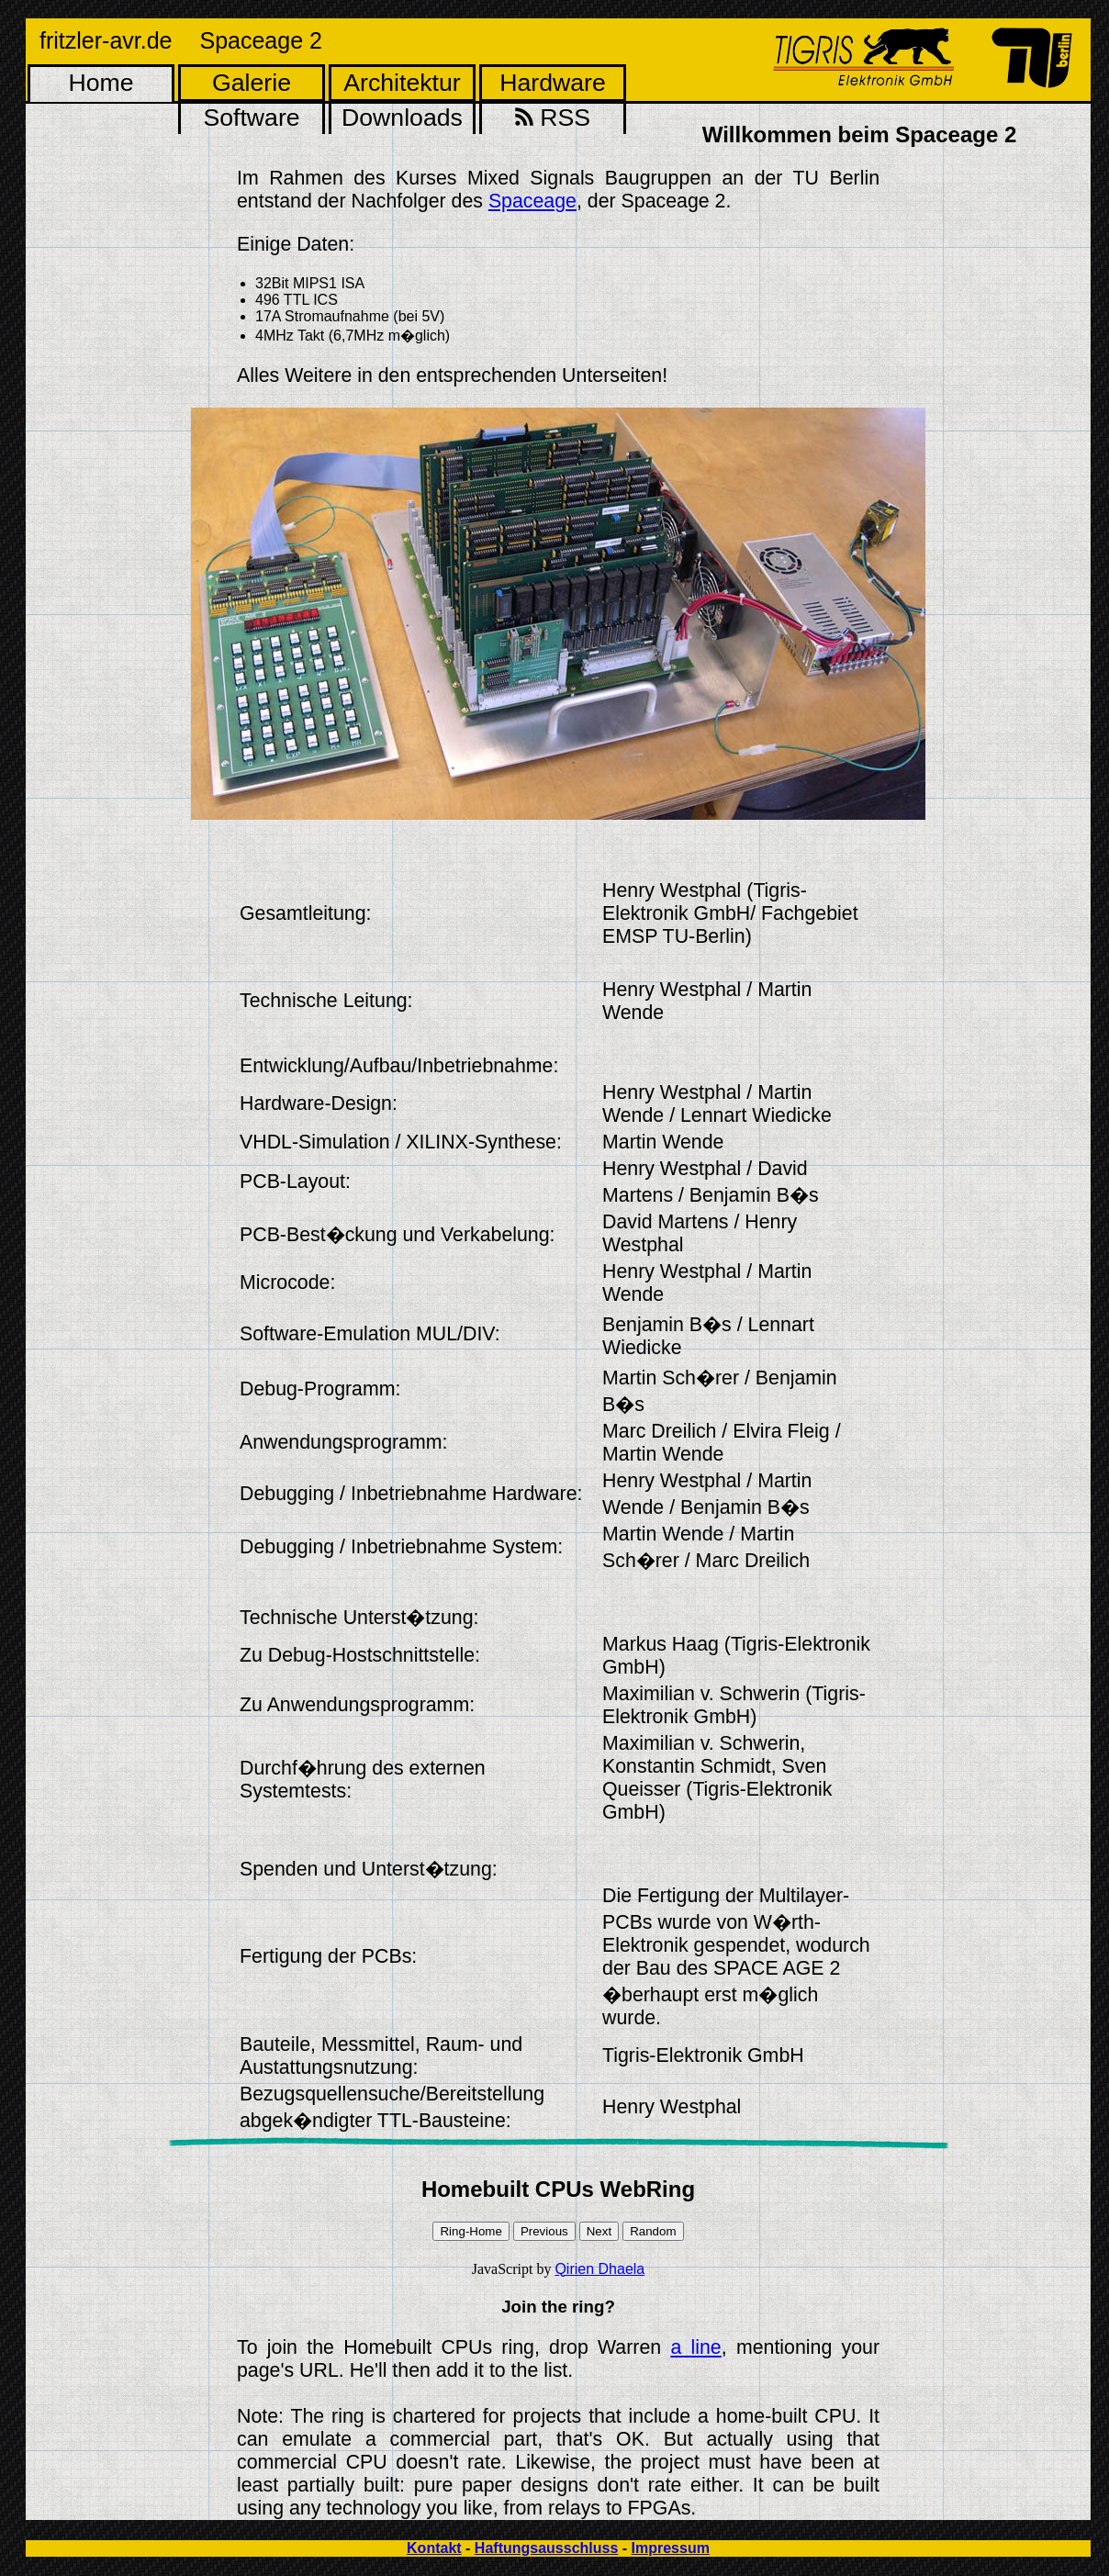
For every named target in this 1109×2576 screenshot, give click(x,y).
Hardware (552, 82)
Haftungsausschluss (546, 2548)
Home (100, 82)
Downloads (402, 117)
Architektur (401, 82)
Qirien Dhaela (599, 2269)
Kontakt (434, 2548)
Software (251, 117)
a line (695, 2347)
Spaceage (532, 201)
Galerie (251, 82)
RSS (552, 117)
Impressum (671, 2548)
